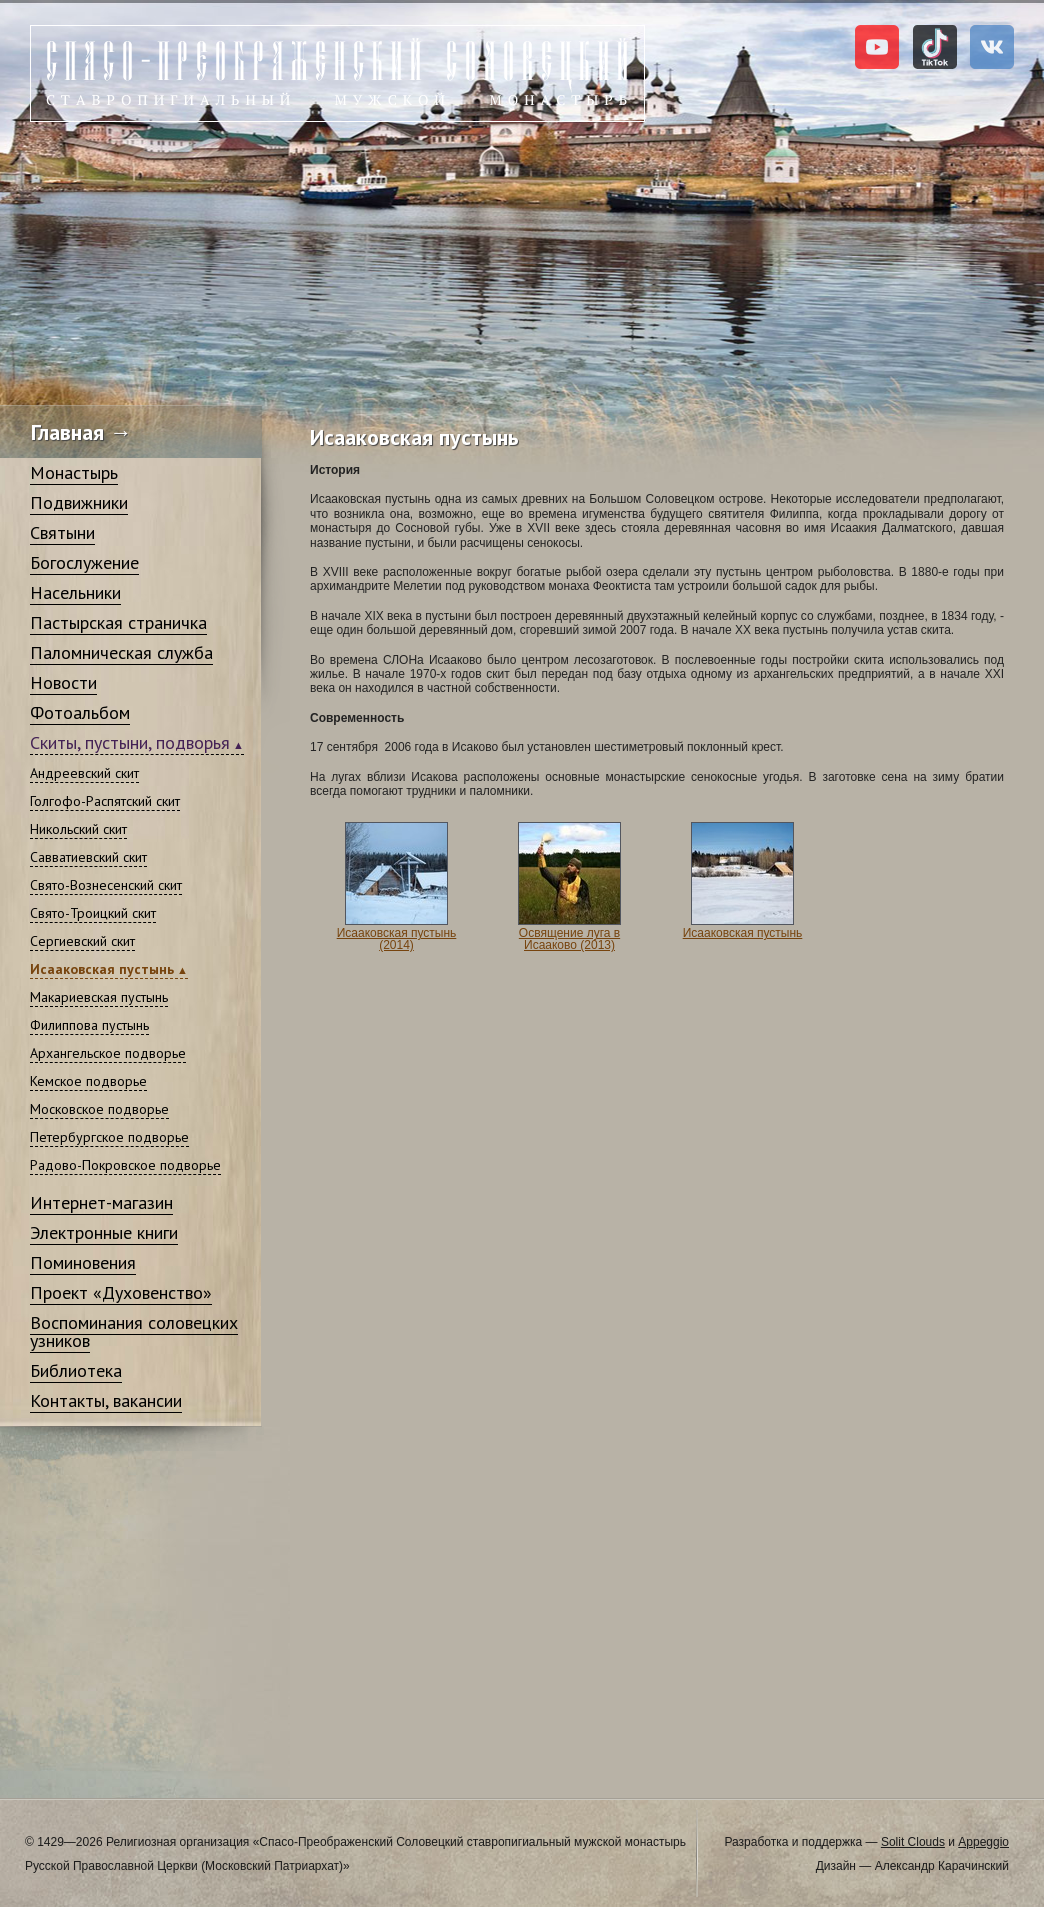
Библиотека (76, 1370)
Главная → (81, 432)
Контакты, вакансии (106, 1400)
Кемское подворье (88, 1081)
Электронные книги (104, 1232)
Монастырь (74, 472)
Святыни (62, 532)
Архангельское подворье (108, 1053)
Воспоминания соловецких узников (134, 1331)
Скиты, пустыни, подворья (130, 742)
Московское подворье (99, 1109)
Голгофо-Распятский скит (105, 801)
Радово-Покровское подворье (125, 1165)
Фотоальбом (80, 712)
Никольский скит (78, 829)
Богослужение (84, 562)
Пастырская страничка (118, 622)
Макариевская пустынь (99, 997)
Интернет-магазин (101, 1202)
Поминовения (83, 1262)
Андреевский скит (84, 773)
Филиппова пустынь (89, 1025)
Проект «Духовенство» (121, 1292)
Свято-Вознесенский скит (106, 885)
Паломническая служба (121, 652)
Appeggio (983, 1842)
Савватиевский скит (88, 857)
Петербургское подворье (109, 1137)
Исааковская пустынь (102, 969)
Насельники (75, 592)
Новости (63, 682)
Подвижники (79, 502)
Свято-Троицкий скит (93, 913)
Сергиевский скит (82, 941)
